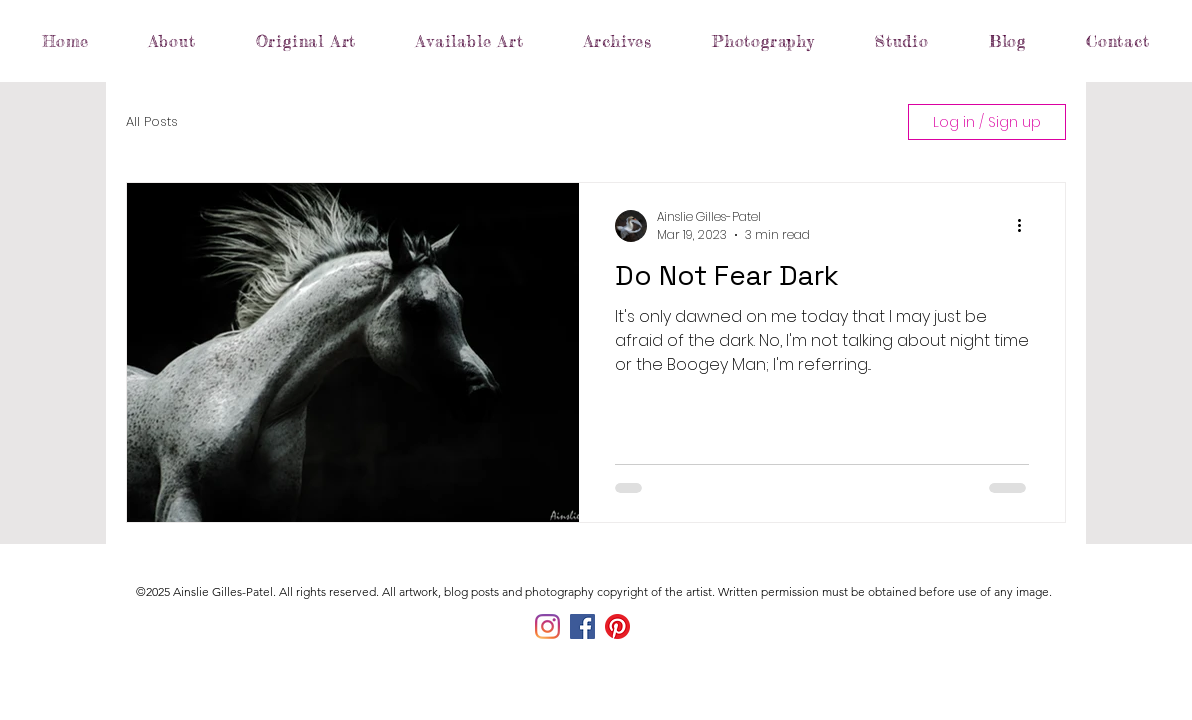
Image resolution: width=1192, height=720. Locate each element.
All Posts (152, 122)
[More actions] (1026, 226)
